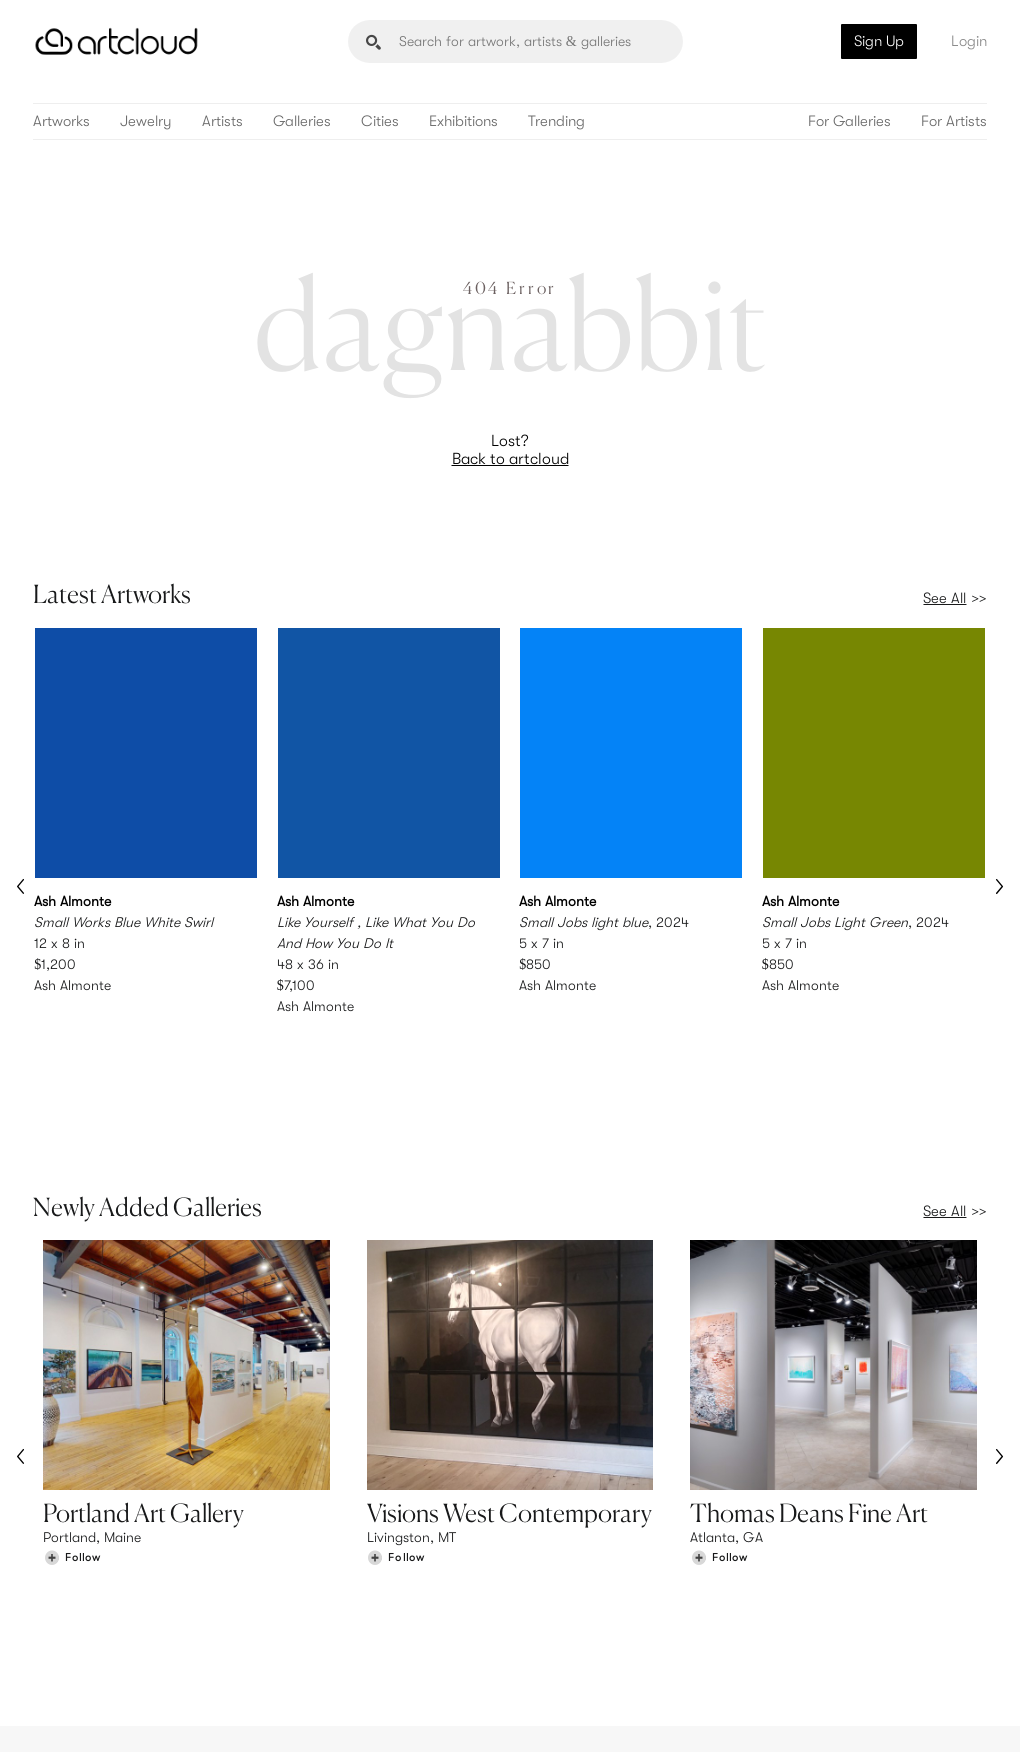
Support (315, 1630)
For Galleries (849, 121)
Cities (380, 121)
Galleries (302, 121)
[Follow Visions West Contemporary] (396, 1430)
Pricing (311, 1610)
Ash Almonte (72, 984)
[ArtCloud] (116, 41)
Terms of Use (118, 1724)
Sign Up (879, 41)
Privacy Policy (198, 1724)
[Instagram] (738, 1713)
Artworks (61, 121)
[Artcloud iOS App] (914, 1712)
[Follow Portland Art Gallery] (72, 1430)
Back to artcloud (510, 459)
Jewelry (146, 121)
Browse (66, 1589)
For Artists (954, 121)
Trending (556, 121)
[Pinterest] (783, 1713)
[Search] (515, 41)
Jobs (799, 1610)
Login (969, 41)
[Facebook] (829, 1713)
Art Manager (575, 1630)
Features (316, 1589)
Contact (810, 1630)
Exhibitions (463, 121)
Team (800, 1589)
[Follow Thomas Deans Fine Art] (719, 1430)
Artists (222, 121)
